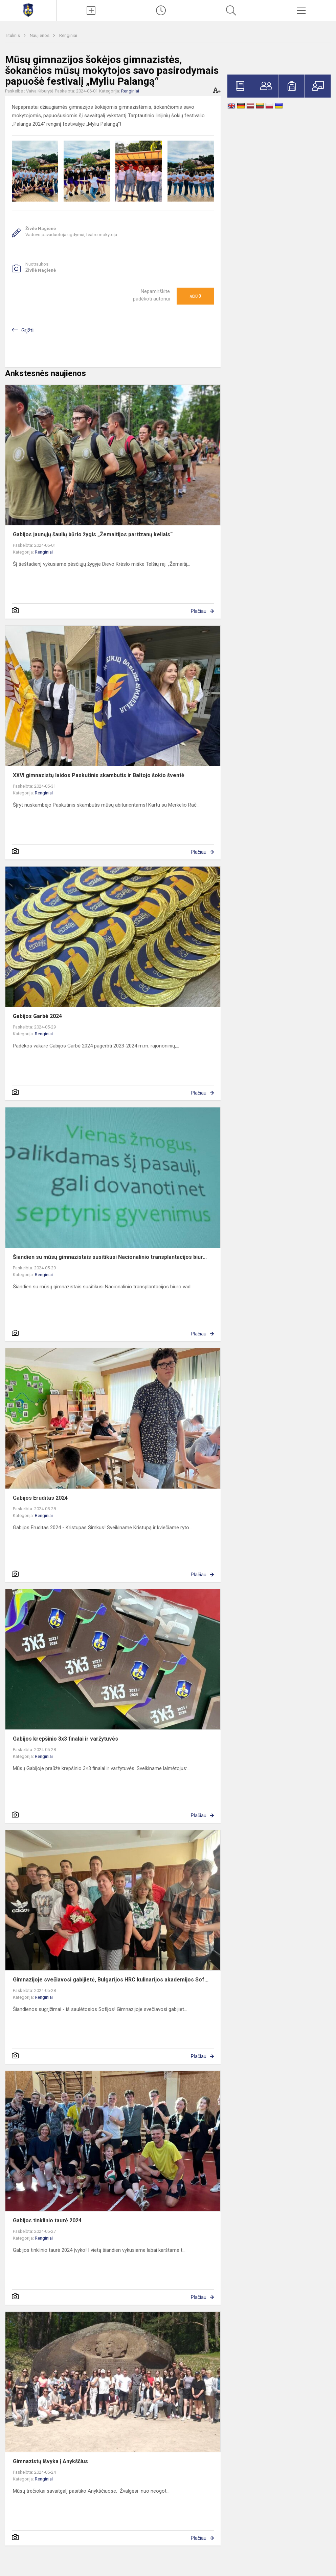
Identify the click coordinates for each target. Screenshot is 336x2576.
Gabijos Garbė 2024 (37, 1016)
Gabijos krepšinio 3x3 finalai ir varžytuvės (65, 1739)
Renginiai (68, 35)
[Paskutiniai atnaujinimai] (161, 10)
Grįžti (27, 330)
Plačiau (198, 611)
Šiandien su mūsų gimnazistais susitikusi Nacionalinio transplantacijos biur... (110, 1257)
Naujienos (40, 35)
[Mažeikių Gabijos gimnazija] (28, 9)
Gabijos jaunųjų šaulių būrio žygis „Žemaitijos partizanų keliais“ (93, 534)
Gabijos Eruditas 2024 (40, 1498)
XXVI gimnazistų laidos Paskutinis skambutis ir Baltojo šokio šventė (98, 775)
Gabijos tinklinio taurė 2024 (47, 2220)
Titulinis (13, 35)
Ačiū (195, 296)
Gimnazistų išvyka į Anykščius (50, 2461)
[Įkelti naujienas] (91, 10)
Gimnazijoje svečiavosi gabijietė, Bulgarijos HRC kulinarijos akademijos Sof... (110, 1979)
